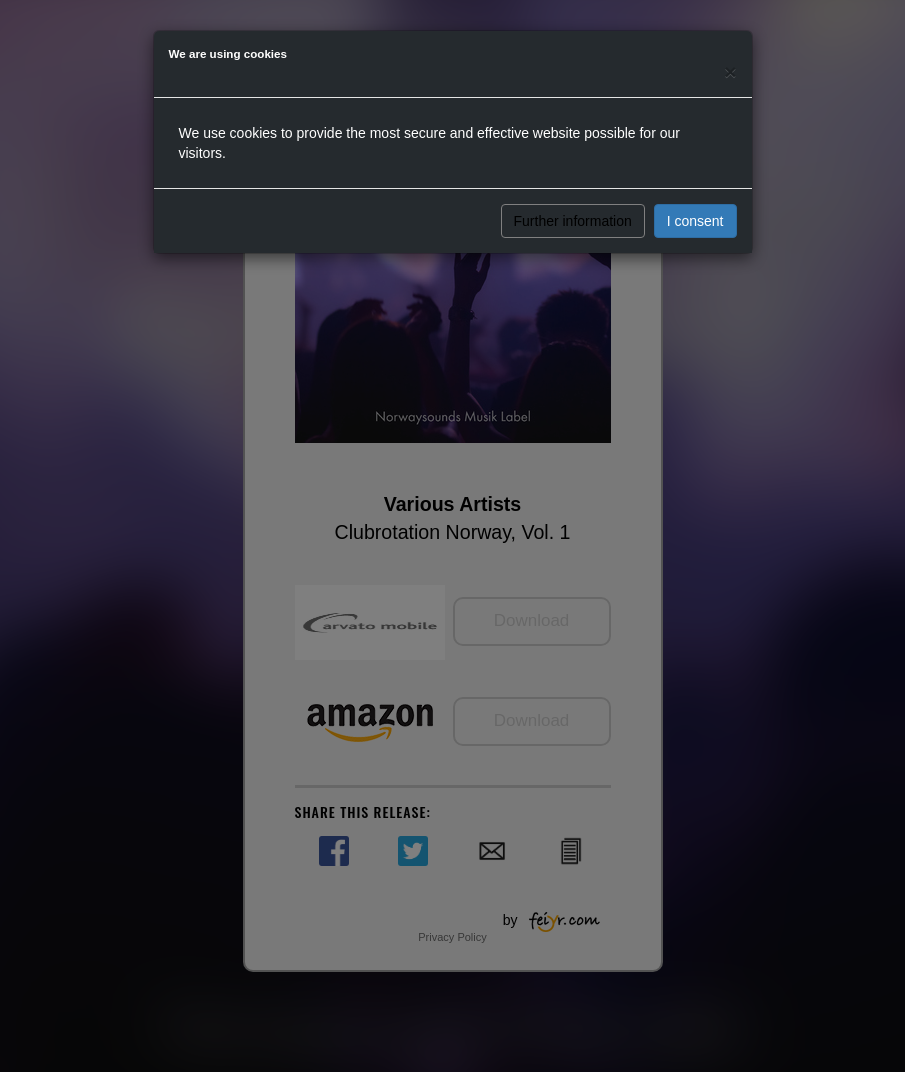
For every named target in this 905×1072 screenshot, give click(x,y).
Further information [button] (573, 221)
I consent (695, 221)
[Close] (730, 71)
